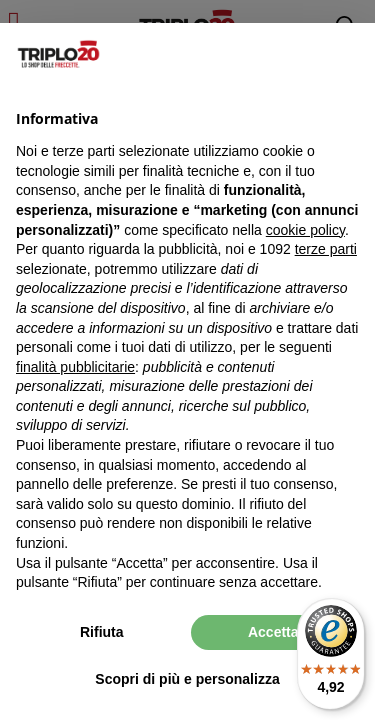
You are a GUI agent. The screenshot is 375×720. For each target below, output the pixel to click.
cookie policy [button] (305, 230)
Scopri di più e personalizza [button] (187, 679)
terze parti (326, 249)
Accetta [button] (273, 632)
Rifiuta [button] (102, 632)
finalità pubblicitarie (75, 367)
